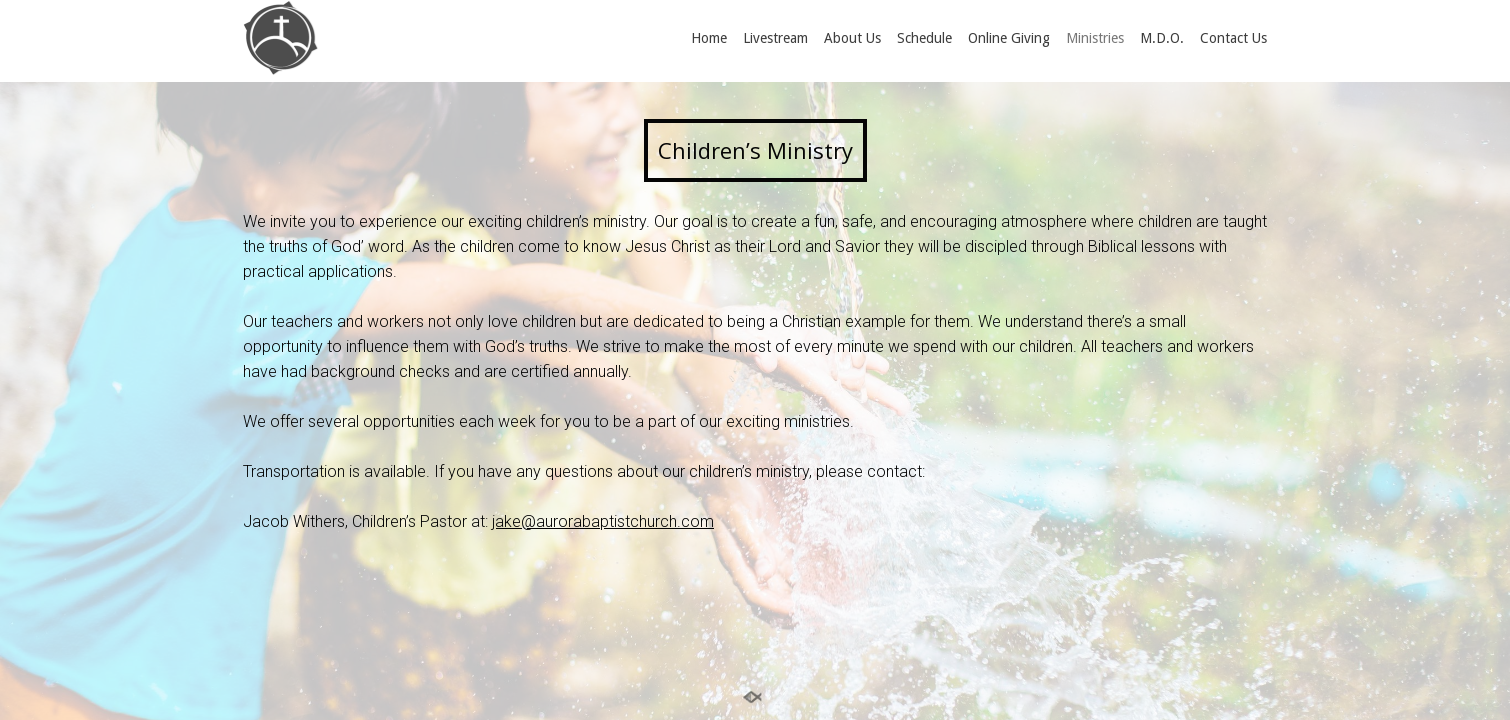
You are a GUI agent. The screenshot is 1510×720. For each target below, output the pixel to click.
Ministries (1095, 38)
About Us (852, 38)
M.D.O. (1162, 38)
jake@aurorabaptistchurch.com (603, 521)
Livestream (775, 38)
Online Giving (1009, 38)
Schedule (924, 38)
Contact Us (1233, 38)
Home (709, 38)
